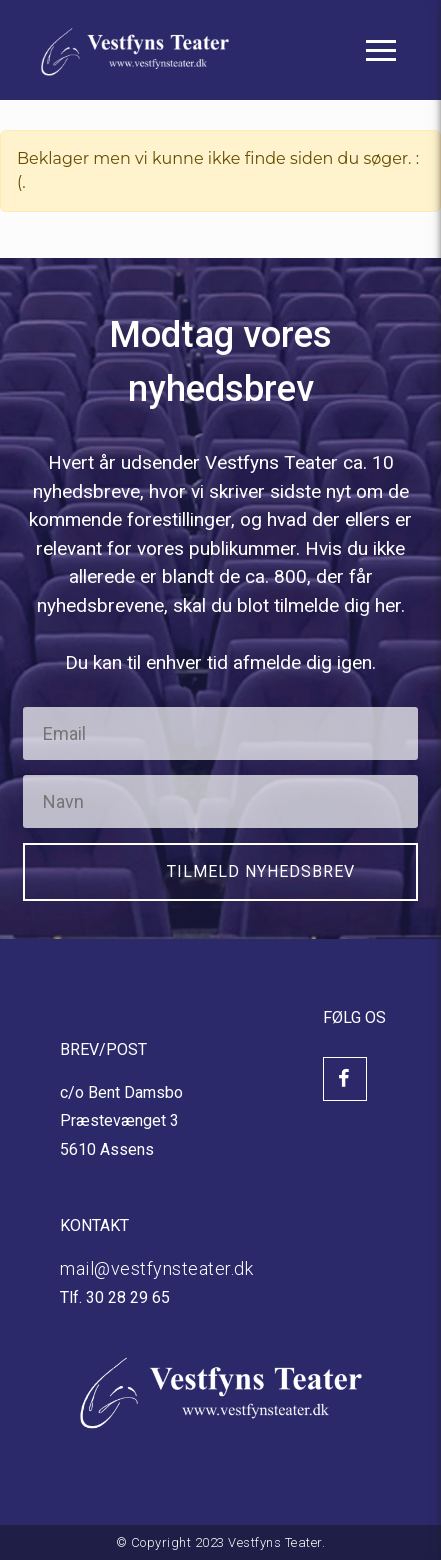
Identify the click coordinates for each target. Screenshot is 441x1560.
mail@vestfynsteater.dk (156, 1268)
